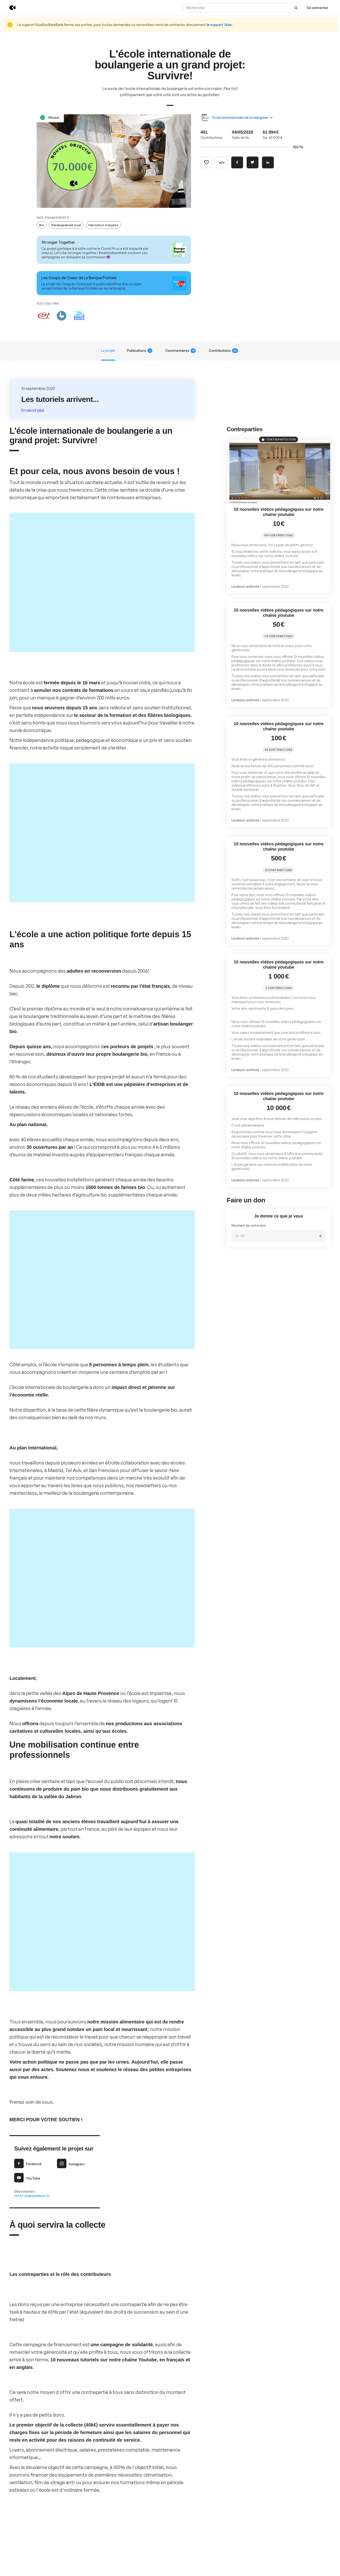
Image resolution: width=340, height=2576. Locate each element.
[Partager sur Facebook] (237, 162)
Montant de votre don (248, 1225)
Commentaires (180, 350)
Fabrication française (103, 225)
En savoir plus (32, 410)
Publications (139, 350)
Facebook (28, 1469)
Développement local (66, 225)
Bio (41, 225)
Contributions (223, 350)
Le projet (108, 351)
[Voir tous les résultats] (296, 8)
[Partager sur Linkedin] (268, 162)
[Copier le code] (222, 162)
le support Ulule (219, 25)
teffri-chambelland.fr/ (32, 1501)
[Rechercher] (242, 8)
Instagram (71, 1469)
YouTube (27, 1483)
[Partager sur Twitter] (252, 162)
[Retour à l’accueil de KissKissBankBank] (9, 7)
